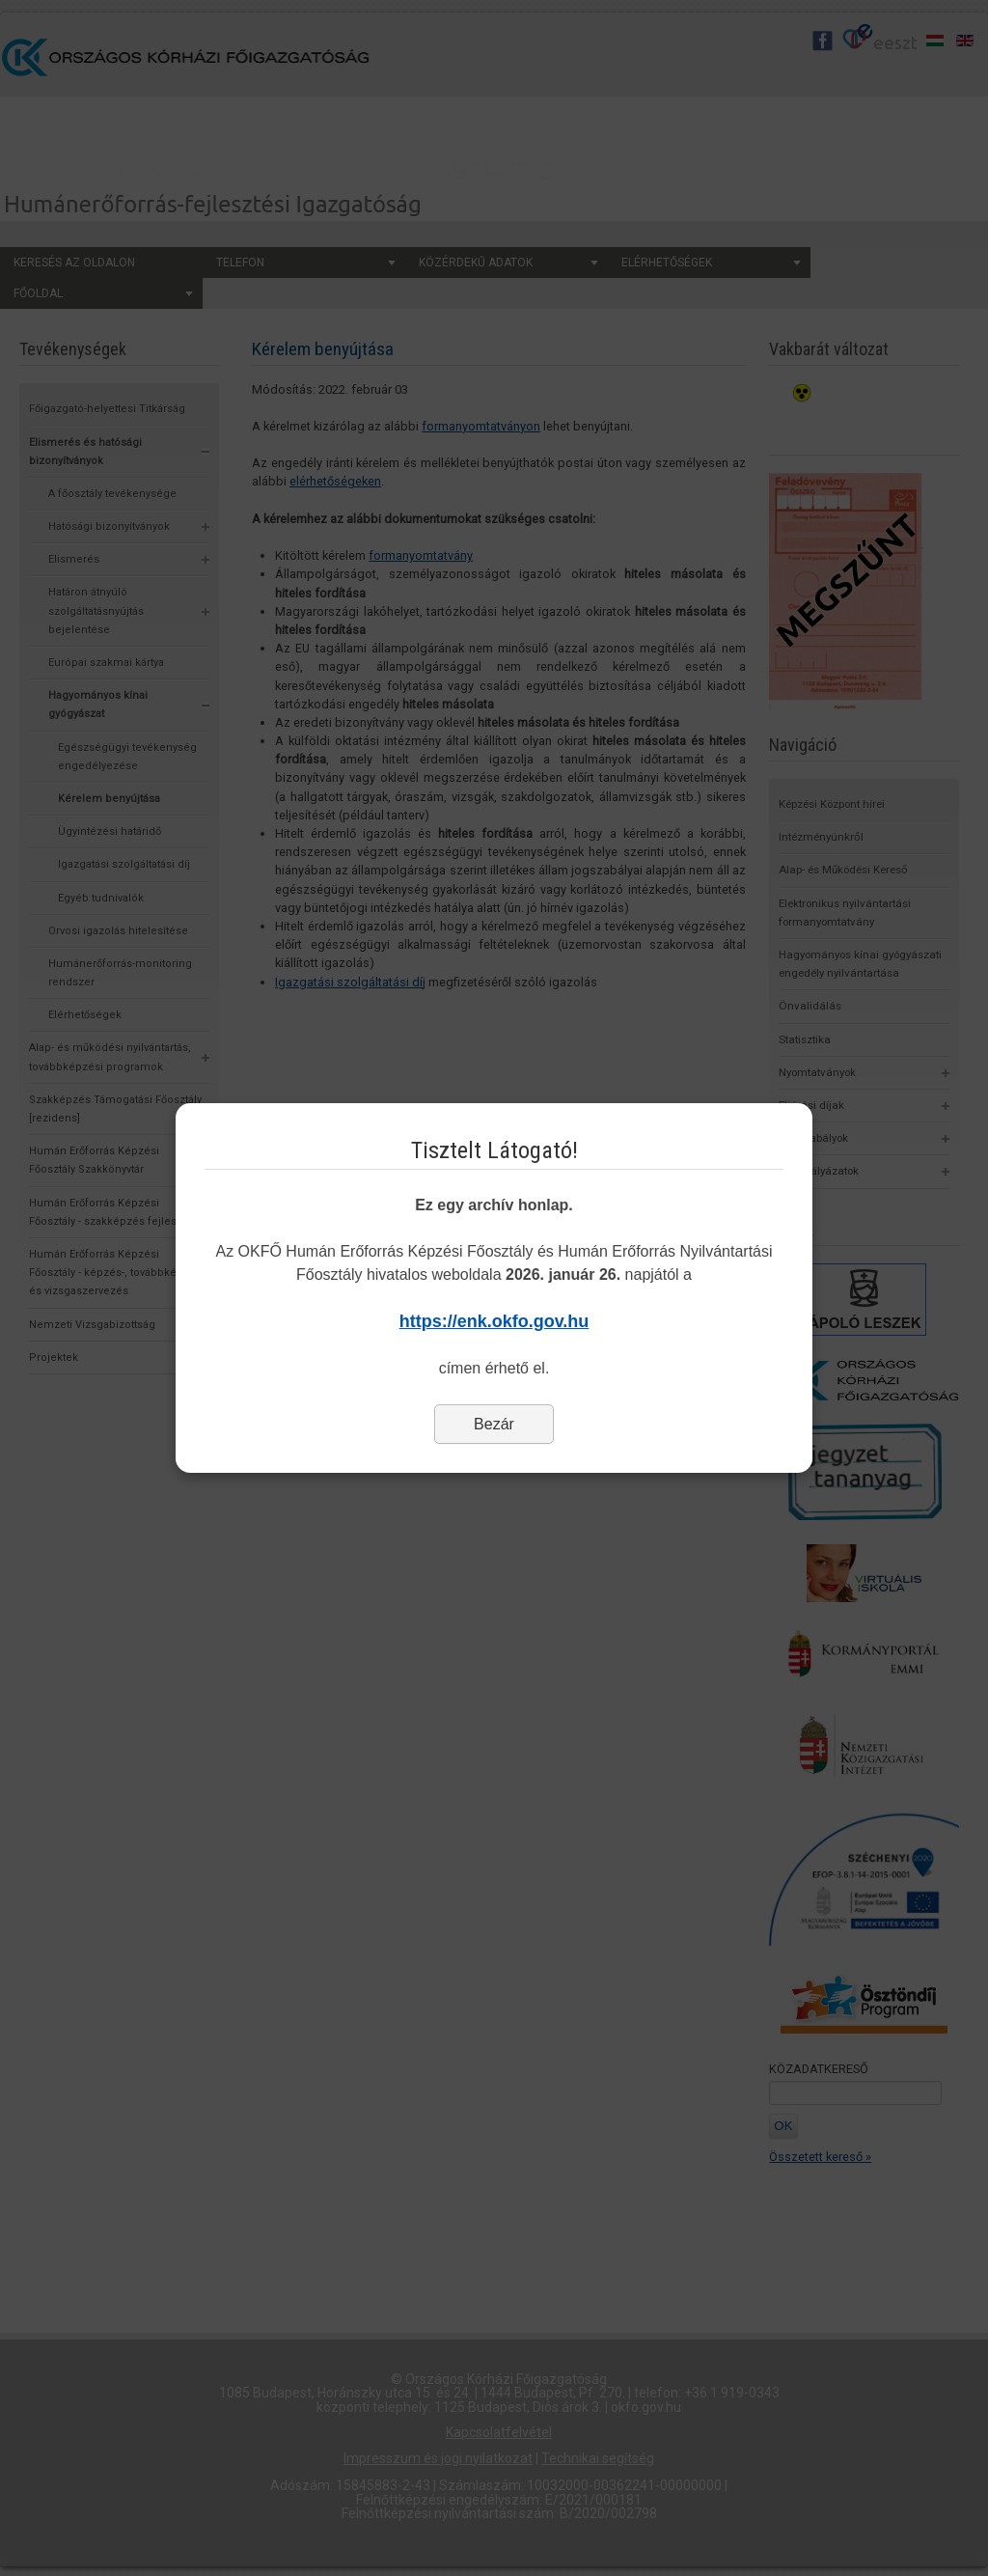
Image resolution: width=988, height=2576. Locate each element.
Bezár (494, 1424)
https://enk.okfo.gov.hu (494, 1321)
